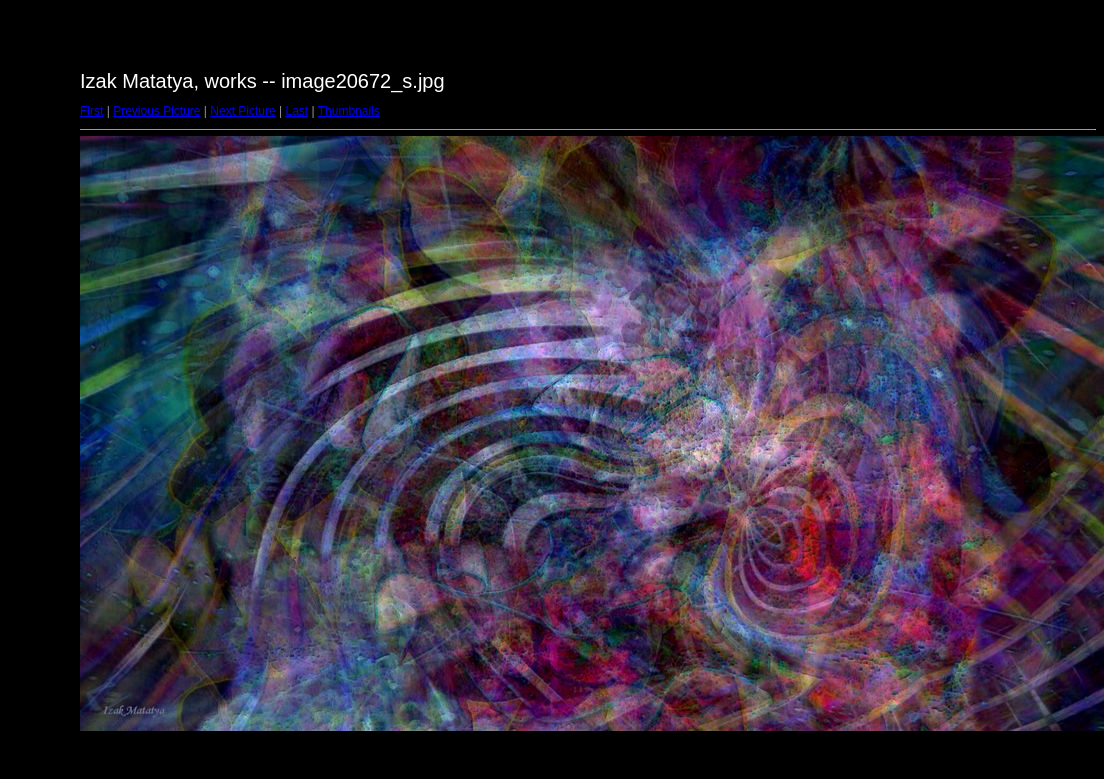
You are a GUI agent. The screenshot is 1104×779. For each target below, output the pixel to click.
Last (296, 111)
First (91, 111)
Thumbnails (349, 111)
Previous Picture (156, 111)
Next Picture (242, 111)
